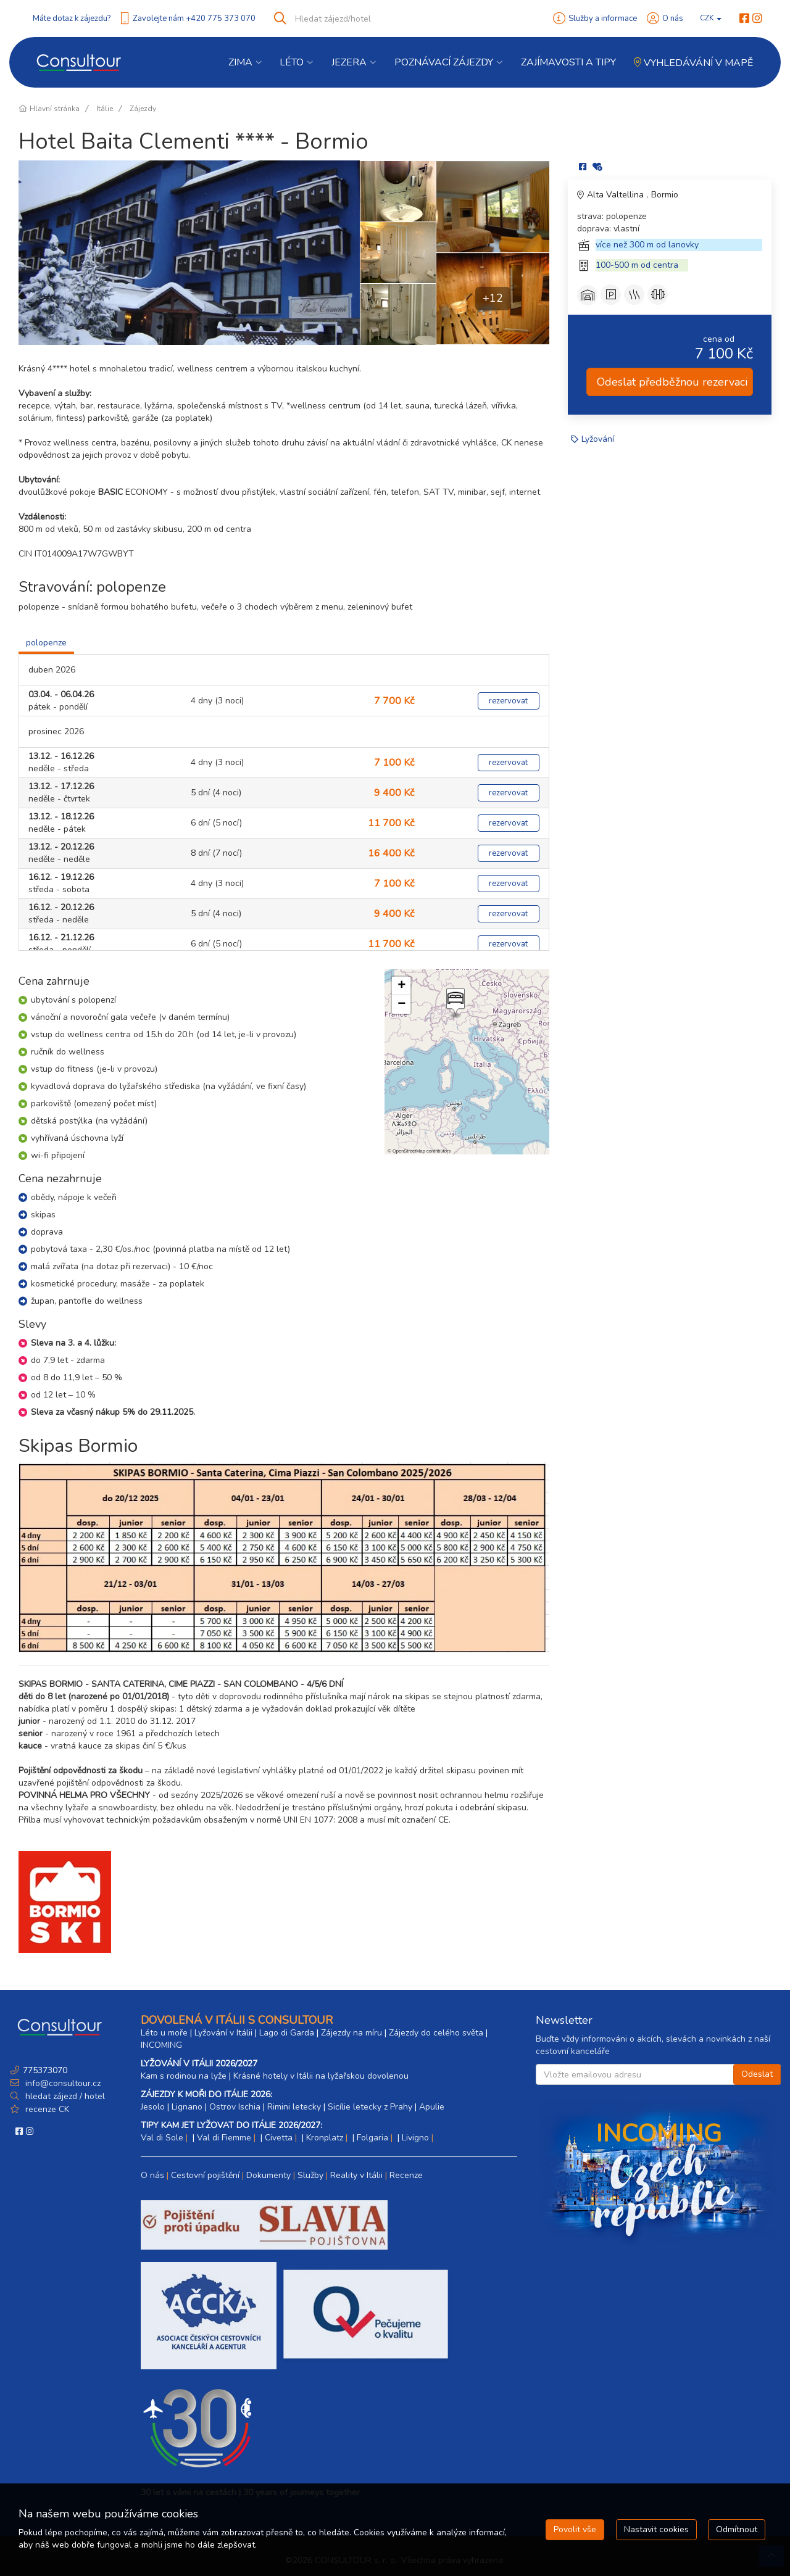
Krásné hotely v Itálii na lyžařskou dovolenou (321, 2076)
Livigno (415, 2137)
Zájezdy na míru (351, 2033)
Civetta (279, 2137)
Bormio (664, 195)
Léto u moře (164, 2033)
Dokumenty (268, 2175)
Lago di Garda (286, 2033)
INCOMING (161, 2045)
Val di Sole (162, 2137)
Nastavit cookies (656, 2529)
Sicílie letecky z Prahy (370, 2107)
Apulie (431, 2107)
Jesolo (153, 2107)
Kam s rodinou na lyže (184, 2076)
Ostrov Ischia (234, 2107)
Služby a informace (602, 18)
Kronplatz (324, 2137)
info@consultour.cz (62, 2083)
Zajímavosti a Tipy (568, 62)
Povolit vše (575, 2529)
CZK (710, 18)
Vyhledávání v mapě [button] (693, 63)
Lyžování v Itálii (223, 2033)
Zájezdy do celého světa (436, 2033)
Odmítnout (736, 2529)
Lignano (187, 2107)
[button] (454, 1003)
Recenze (406, 2175)
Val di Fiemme (224, 2137)
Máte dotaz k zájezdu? (71, 18)
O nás (672, 18)
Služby (310, 2175)
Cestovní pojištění (205, 2175)
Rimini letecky (294, 2107)
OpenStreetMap (409, 1151)
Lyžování (597, 439)
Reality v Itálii (356, 2175)
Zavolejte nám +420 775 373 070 (194, 18)
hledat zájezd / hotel (65, 2096)
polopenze (46, 642)
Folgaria (372, 2137)
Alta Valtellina (616, 195)
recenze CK (47, 2109)
